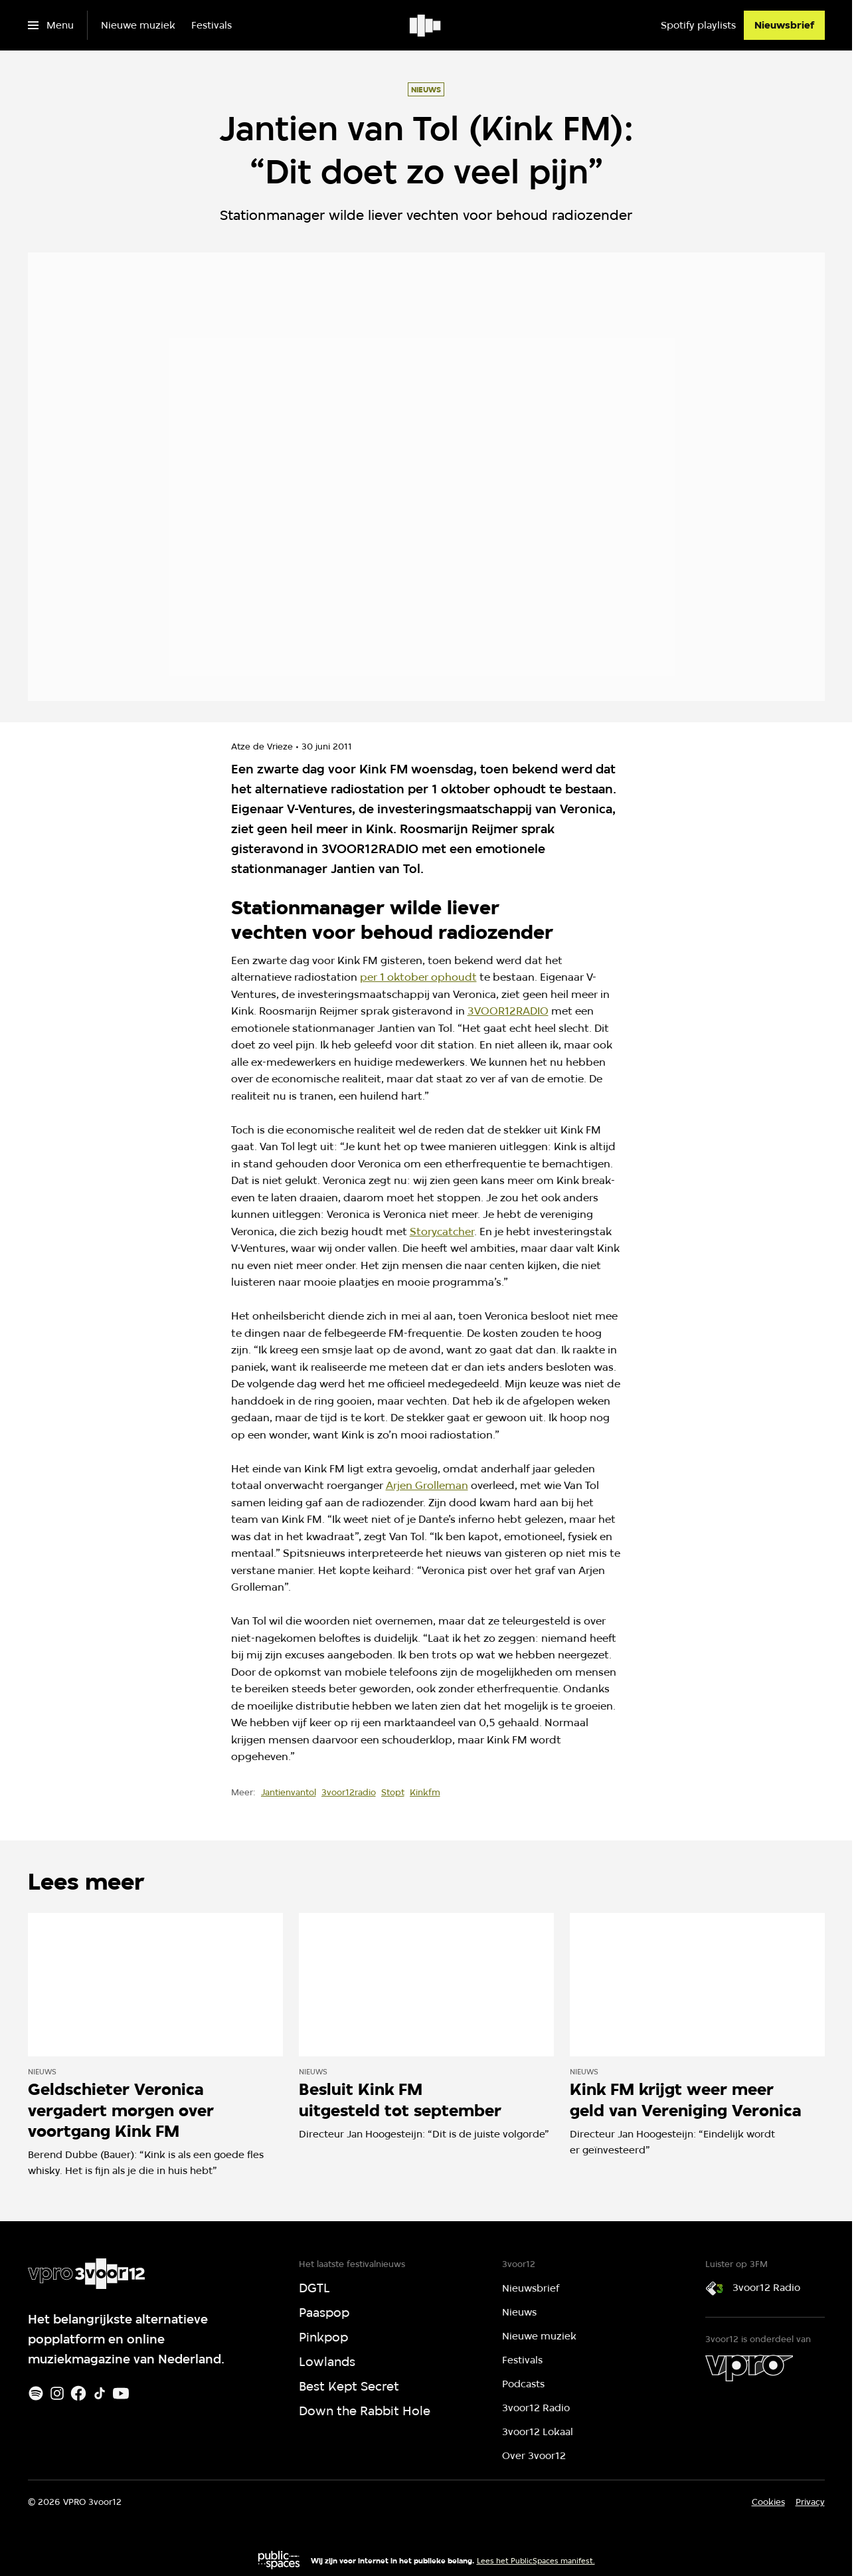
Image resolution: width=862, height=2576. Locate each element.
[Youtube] (121, 2393)
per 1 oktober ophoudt (418, 977)
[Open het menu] (51, 25)
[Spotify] (36, 2393)
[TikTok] (100, 2393)
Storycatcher (442, 1231)
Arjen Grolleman (427, 1485)
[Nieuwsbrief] (784, 25)
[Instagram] (57, 2393)
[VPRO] (749, 2368)
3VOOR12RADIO (508, 1011)
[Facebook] (78, 2393)
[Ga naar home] (426, 25)
